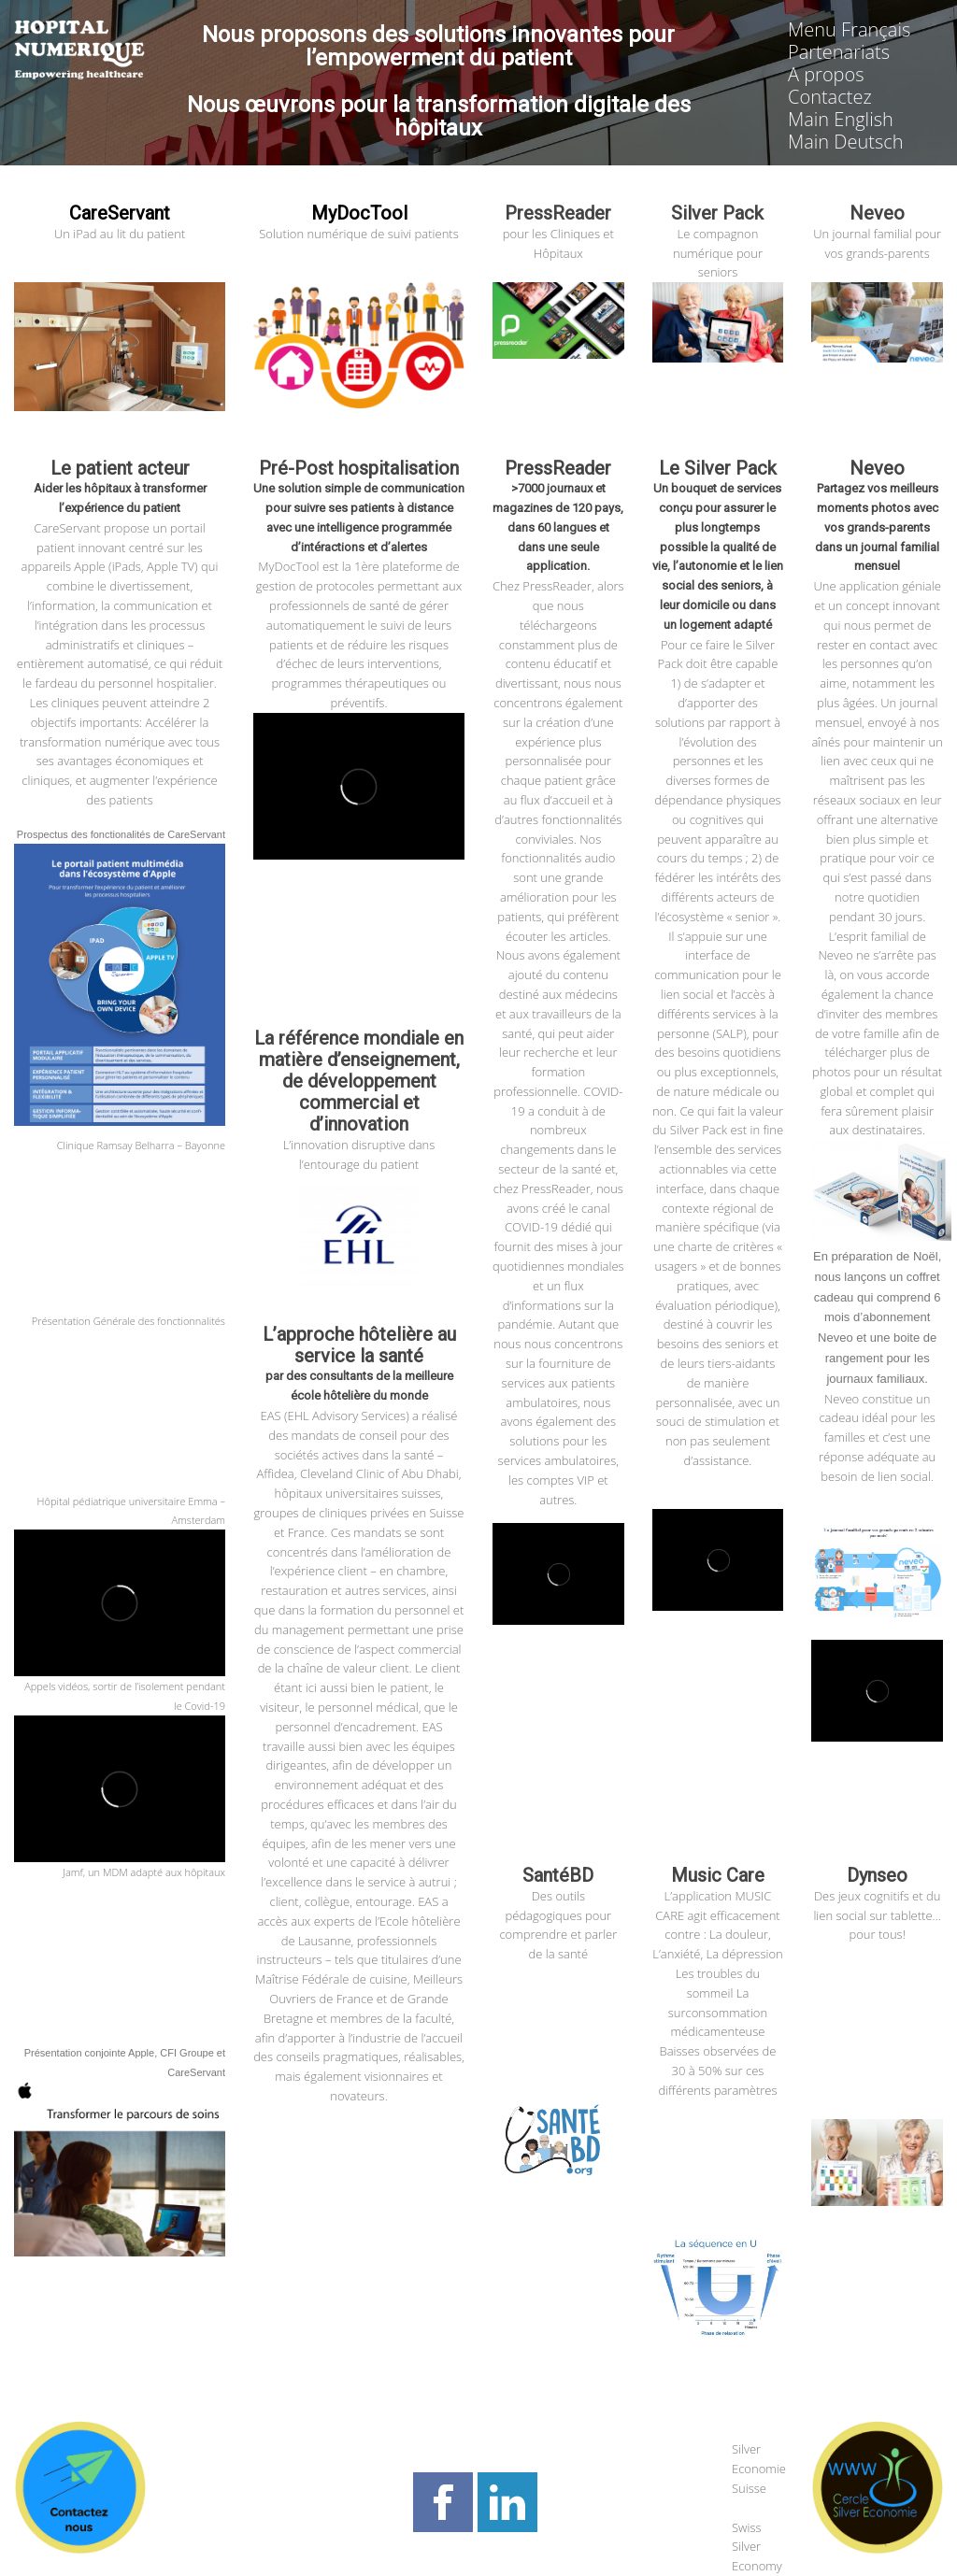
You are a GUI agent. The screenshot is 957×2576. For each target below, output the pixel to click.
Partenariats (839, 51)
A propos (826, 74)
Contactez (830, 96)
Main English (840, 119)
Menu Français (849, 29)
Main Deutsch (846, 141)
